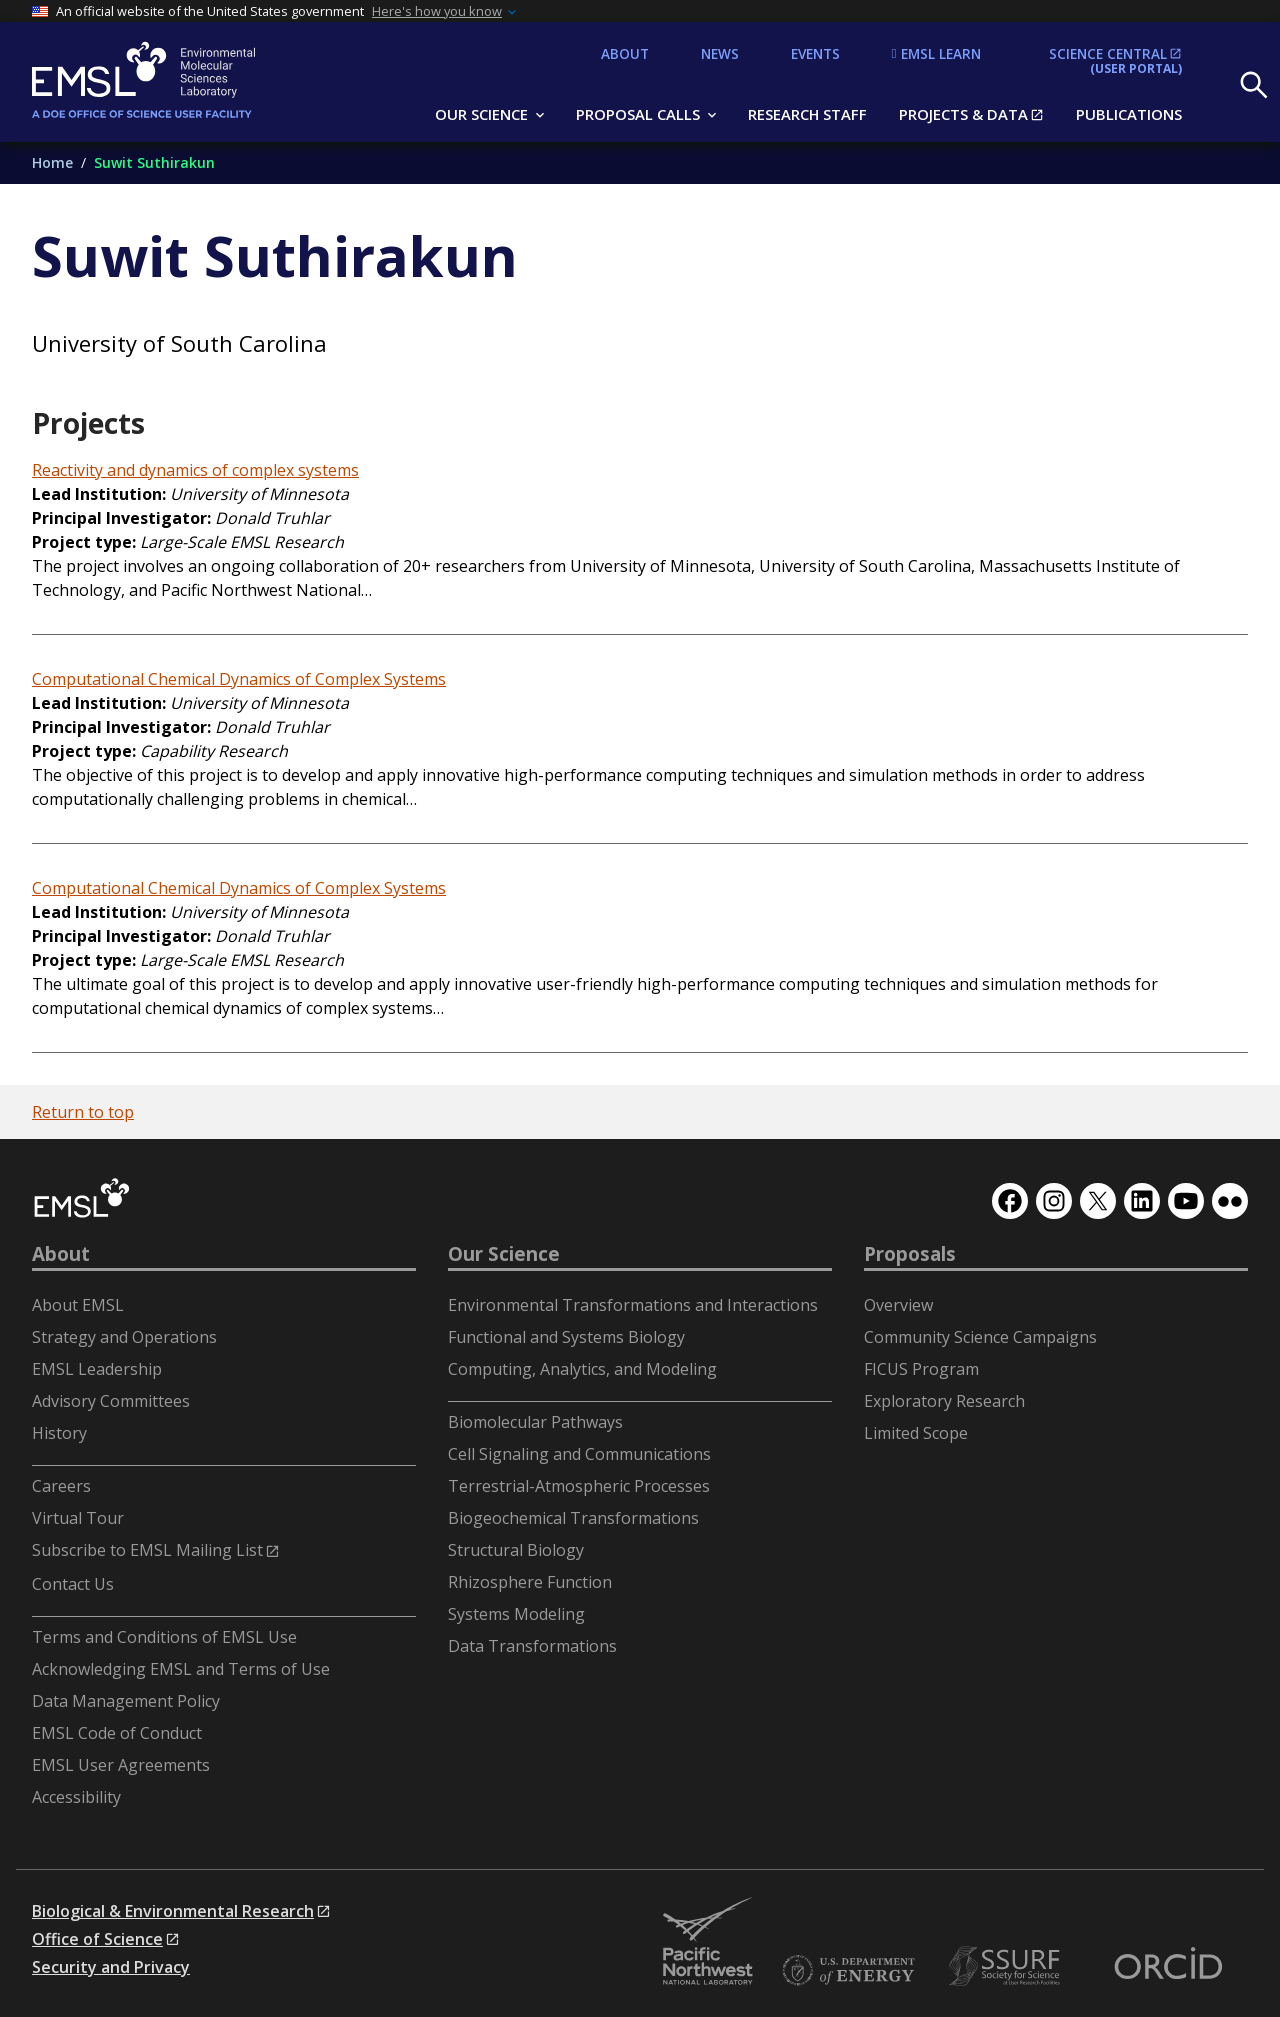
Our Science (504, 1254)
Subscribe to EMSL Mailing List (147, 1550)
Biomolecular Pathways (535, 1422)
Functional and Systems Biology (566, 1337)
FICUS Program (921, 1369)
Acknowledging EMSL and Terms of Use (181, 1669)
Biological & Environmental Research (173, 1911)
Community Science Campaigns (980, 1337)
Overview (898, 1305)
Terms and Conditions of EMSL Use (164, 1637)
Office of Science (97, 1939)
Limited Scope (916, 1433)
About (61, 1254)
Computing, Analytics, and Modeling (582, 1369)
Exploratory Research (944, 1401)
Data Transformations (532, 1646)
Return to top (83, 1112)
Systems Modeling (516, 1614)
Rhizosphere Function (530, 1582)
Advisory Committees (111, 1401)
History (59, 1433)
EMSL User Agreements (121, 1765)
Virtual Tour (78, 1518)
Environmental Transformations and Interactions (633, 1305)
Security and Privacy (111, 1967)
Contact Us (73, 1584)
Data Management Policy (126, 1701)
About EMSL (78, 1305)
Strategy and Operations (124, 1337)
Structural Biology (516, 1550)
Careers (61, 1486)
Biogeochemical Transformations (573, 1518)
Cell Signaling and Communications (579, 1454)
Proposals (910, 1254)
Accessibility (76, 1797)
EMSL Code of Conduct (117, 1733)
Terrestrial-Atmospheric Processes (579, 1486)
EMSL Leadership (97, 1369)
